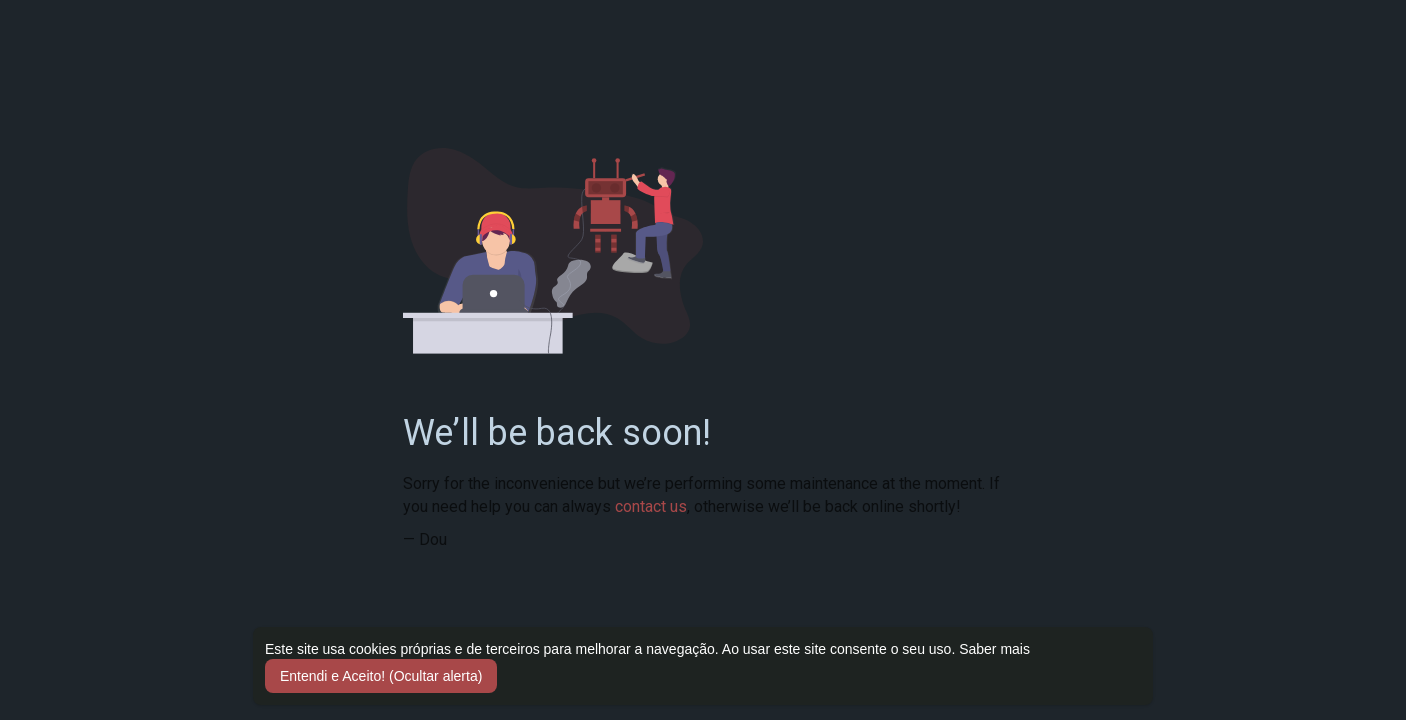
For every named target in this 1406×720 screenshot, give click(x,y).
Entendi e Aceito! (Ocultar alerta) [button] (381, 676)
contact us (651, 506)
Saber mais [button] (994, 649)
